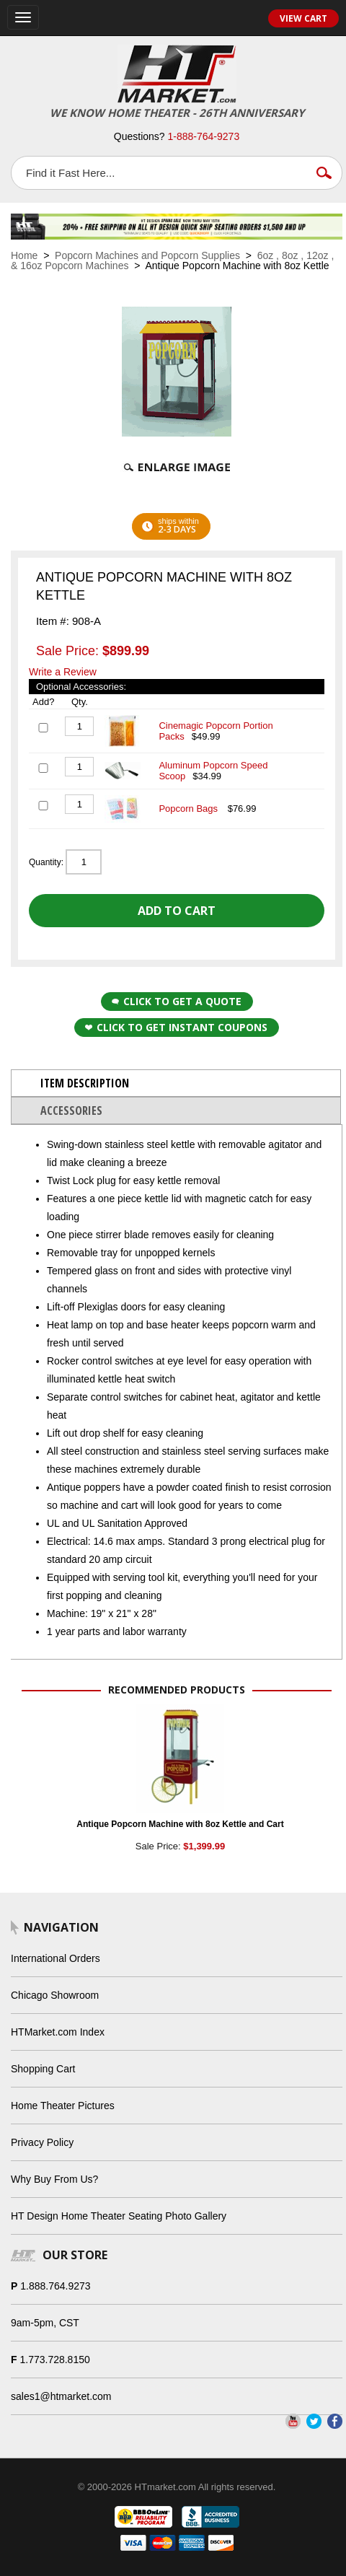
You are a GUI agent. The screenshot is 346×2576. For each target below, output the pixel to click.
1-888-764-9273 (204, 136)
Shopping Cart (43, 2069)
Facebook (334, 2421)
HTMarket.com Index (58, 2032)
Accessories (71, 1110)
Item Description (84, 1083)
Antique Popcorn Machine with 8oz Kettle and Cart (179, 1824)
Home (24, 255)
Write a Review (63, 672)
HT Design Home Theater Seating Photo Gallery (118, 2216)
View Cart (303, 18)
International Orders (55, 1958)
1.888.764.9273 (55, 2286)
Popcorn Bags (189, 808)
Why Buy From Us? (54, 2179)
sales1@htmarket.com (61, 2396)
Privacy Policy (42, 2142)
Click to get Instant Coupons (176, 1027)
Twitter (313, 2421)
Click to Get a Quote (176, 1001)
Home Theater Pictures (63, 2105)
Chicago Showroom (55, 1995)
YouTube (293, 2421)
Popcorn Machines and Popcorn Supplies (147, 255)
